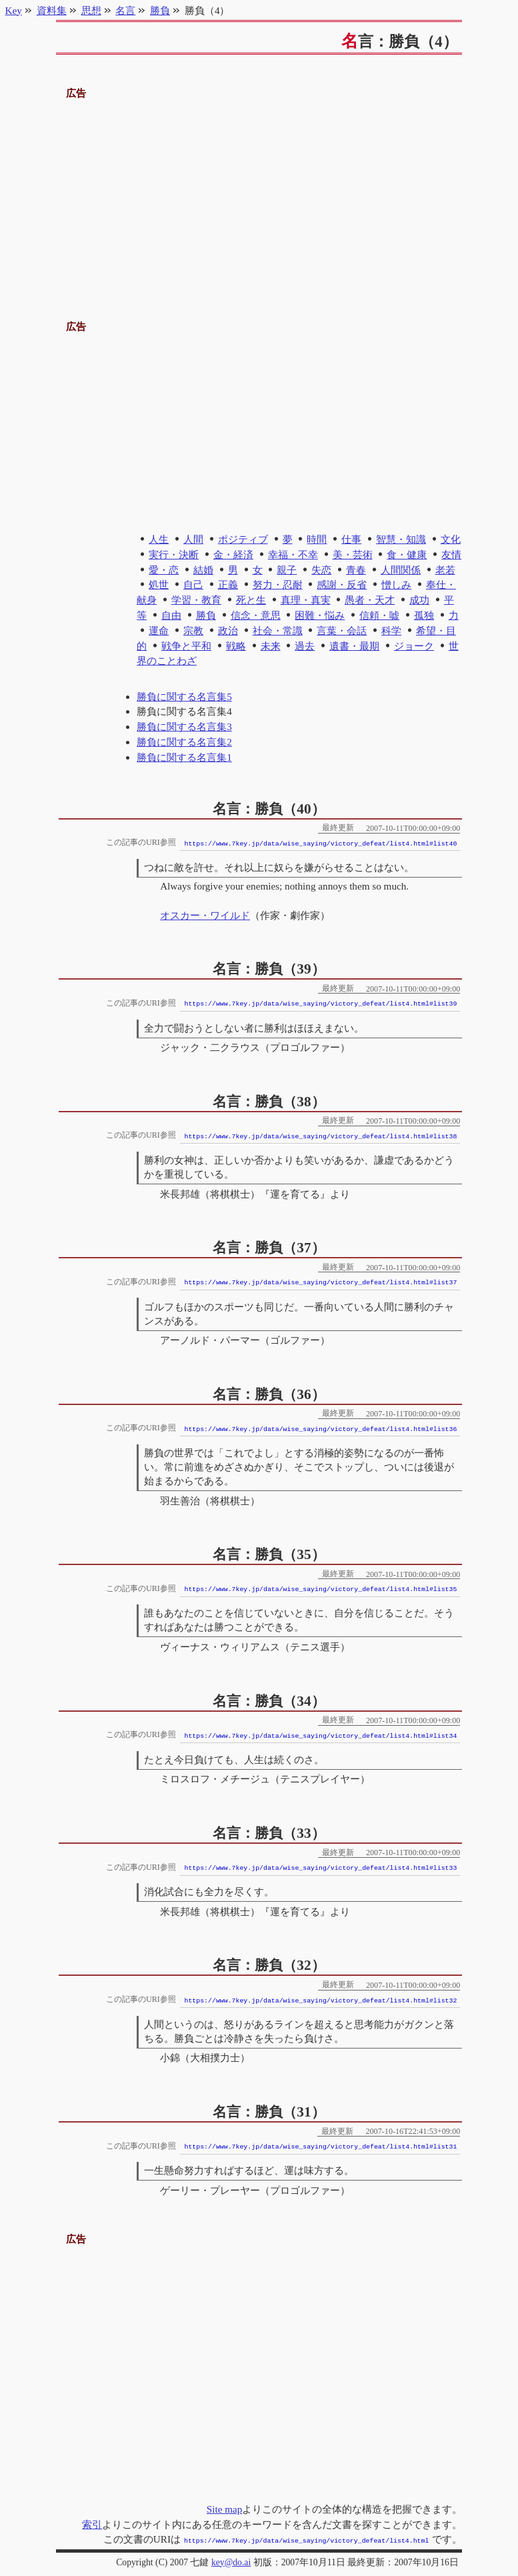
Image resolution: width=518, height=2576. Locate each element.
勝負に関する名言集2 (184, 742)
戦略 (236, 646)
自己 (193, 584)
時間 (317, 539)
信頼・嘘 (379, 615)
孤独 (424, 615)
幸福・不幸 (293, 554)
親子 (287, 569)
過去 (305, 646)
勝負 (206, 615)
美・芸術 (353, 554)
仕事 (351, 539)
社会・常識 (278, 630)
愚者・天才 (370, 599)
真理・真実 (306, 599)
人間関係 (401, 569)
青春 (356, 569)
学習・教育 (196, 599)
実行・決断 (174, 554)
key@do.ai (231, 2561)
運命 (159, 630)
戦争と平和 (186, 646)
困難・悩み (320, 615)
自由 (171, 615)
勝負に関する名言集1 (184, 757)
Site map (225, 2509)
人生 (159, 539)
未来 (271, 646)
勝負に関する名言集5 (184, 696)
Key (13, 10)
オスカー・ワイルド (205, 915)
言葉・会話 (342, 630)
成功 (419, 599)
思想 (91, 10)
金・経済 (233, 554)
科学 (391, 630)
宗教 (193, 630)
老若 (445, 569)
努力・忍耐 (278, 584)
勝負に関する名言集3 (184, 726)
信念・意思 (256, 615)
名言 (125, 10)
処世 (159, 584)
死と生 (251, 599)
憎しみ (396, 584)
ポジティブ (243, 539)
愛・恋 (164, 569)
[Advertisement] (259, 195)
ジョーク (414, 646)
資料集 (52, 10)
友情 (451, 554)
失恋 (321, 569)
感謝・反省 (342, 584)
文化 (451, 539)
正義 (228, 584)
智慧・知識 (401, 539)
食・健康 (407, 554)
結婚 (203, 569)
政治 (228, 630)
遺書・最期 (354, 646)
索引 (92, 2524)
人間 (193, 539)
